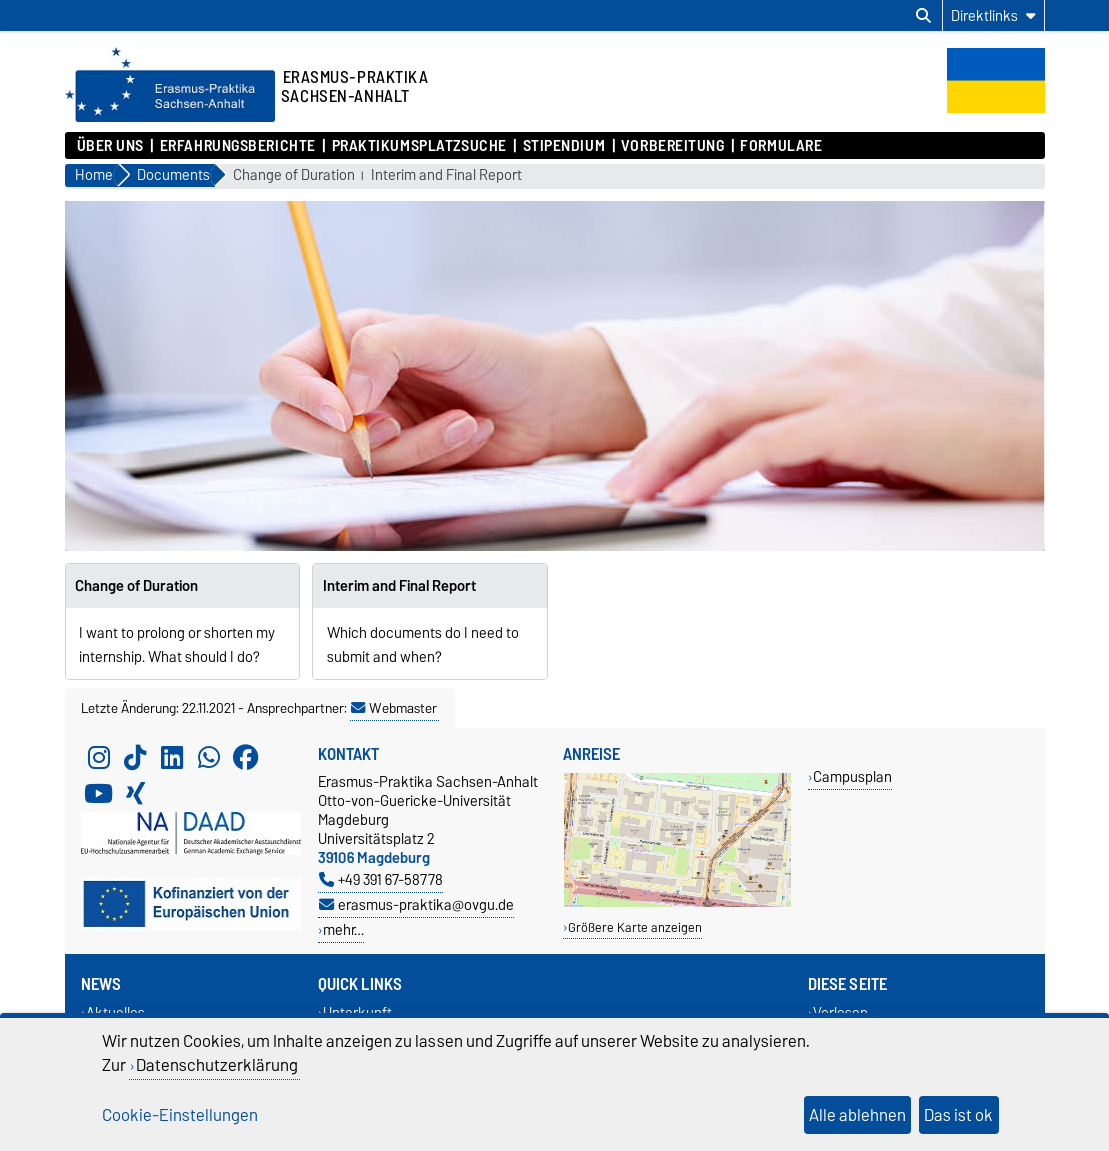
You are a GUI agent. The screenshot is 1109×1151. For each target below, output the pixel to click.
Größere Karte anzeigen (635, 927)
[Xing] (135, 794)
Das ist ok (958, 1115)
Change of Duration (294, 175)
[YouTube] (99, 794)
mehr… (343, 929)
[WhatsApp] (209, 758)
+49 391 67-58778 (381, 879)
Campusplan (852, 776)
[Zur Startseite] (170, 117)
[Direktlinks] (993, 15)
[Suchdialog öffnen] (923, 16)
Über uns (110, 146)
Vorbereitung (673, 146)
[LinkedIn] (172, 758)
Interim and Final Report (446, 175)
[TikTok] (135, 758)
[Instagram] (99, 758)
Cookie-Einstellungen (180, 1115)
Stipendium (564, 146)
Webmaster (394, 708)
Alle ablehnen (857, 1115)
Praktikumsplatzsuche (419, 146)
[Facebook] (246, 758)
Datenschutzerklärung (217, 1065)
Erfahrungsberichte (238, 146)
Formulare (781, 146)
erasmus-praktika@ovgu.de (416, 904)
